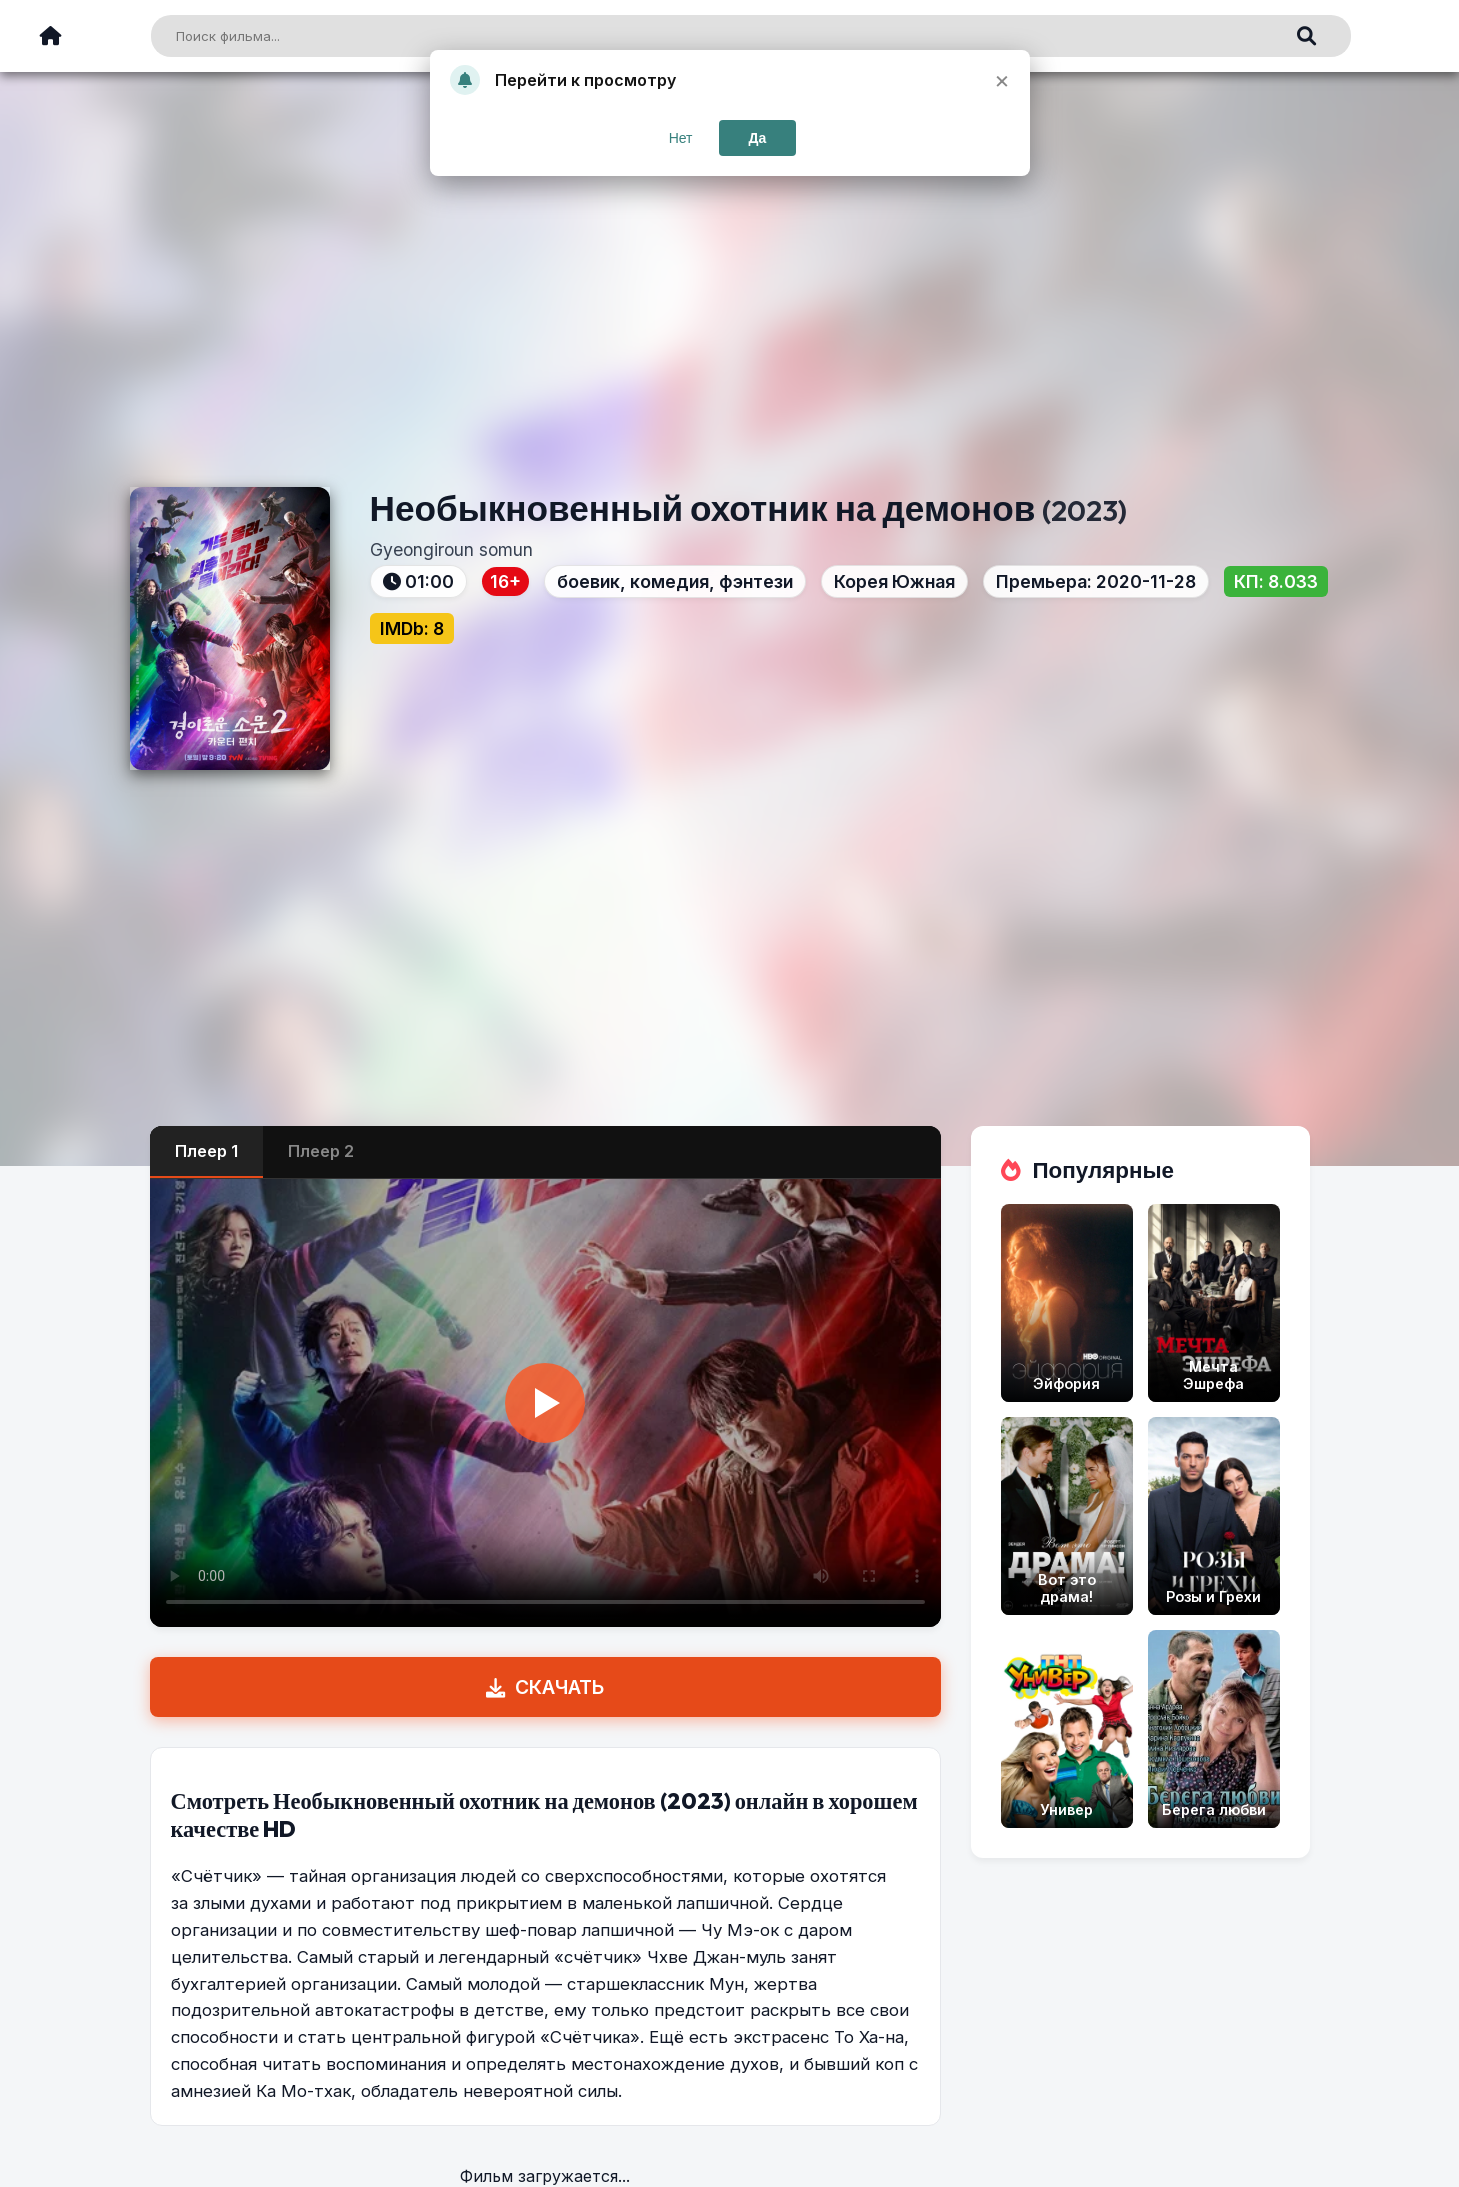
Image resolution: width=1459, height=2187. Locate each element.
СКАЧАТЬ (545, 1687)
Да (758, 138)
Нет (681, 138)
